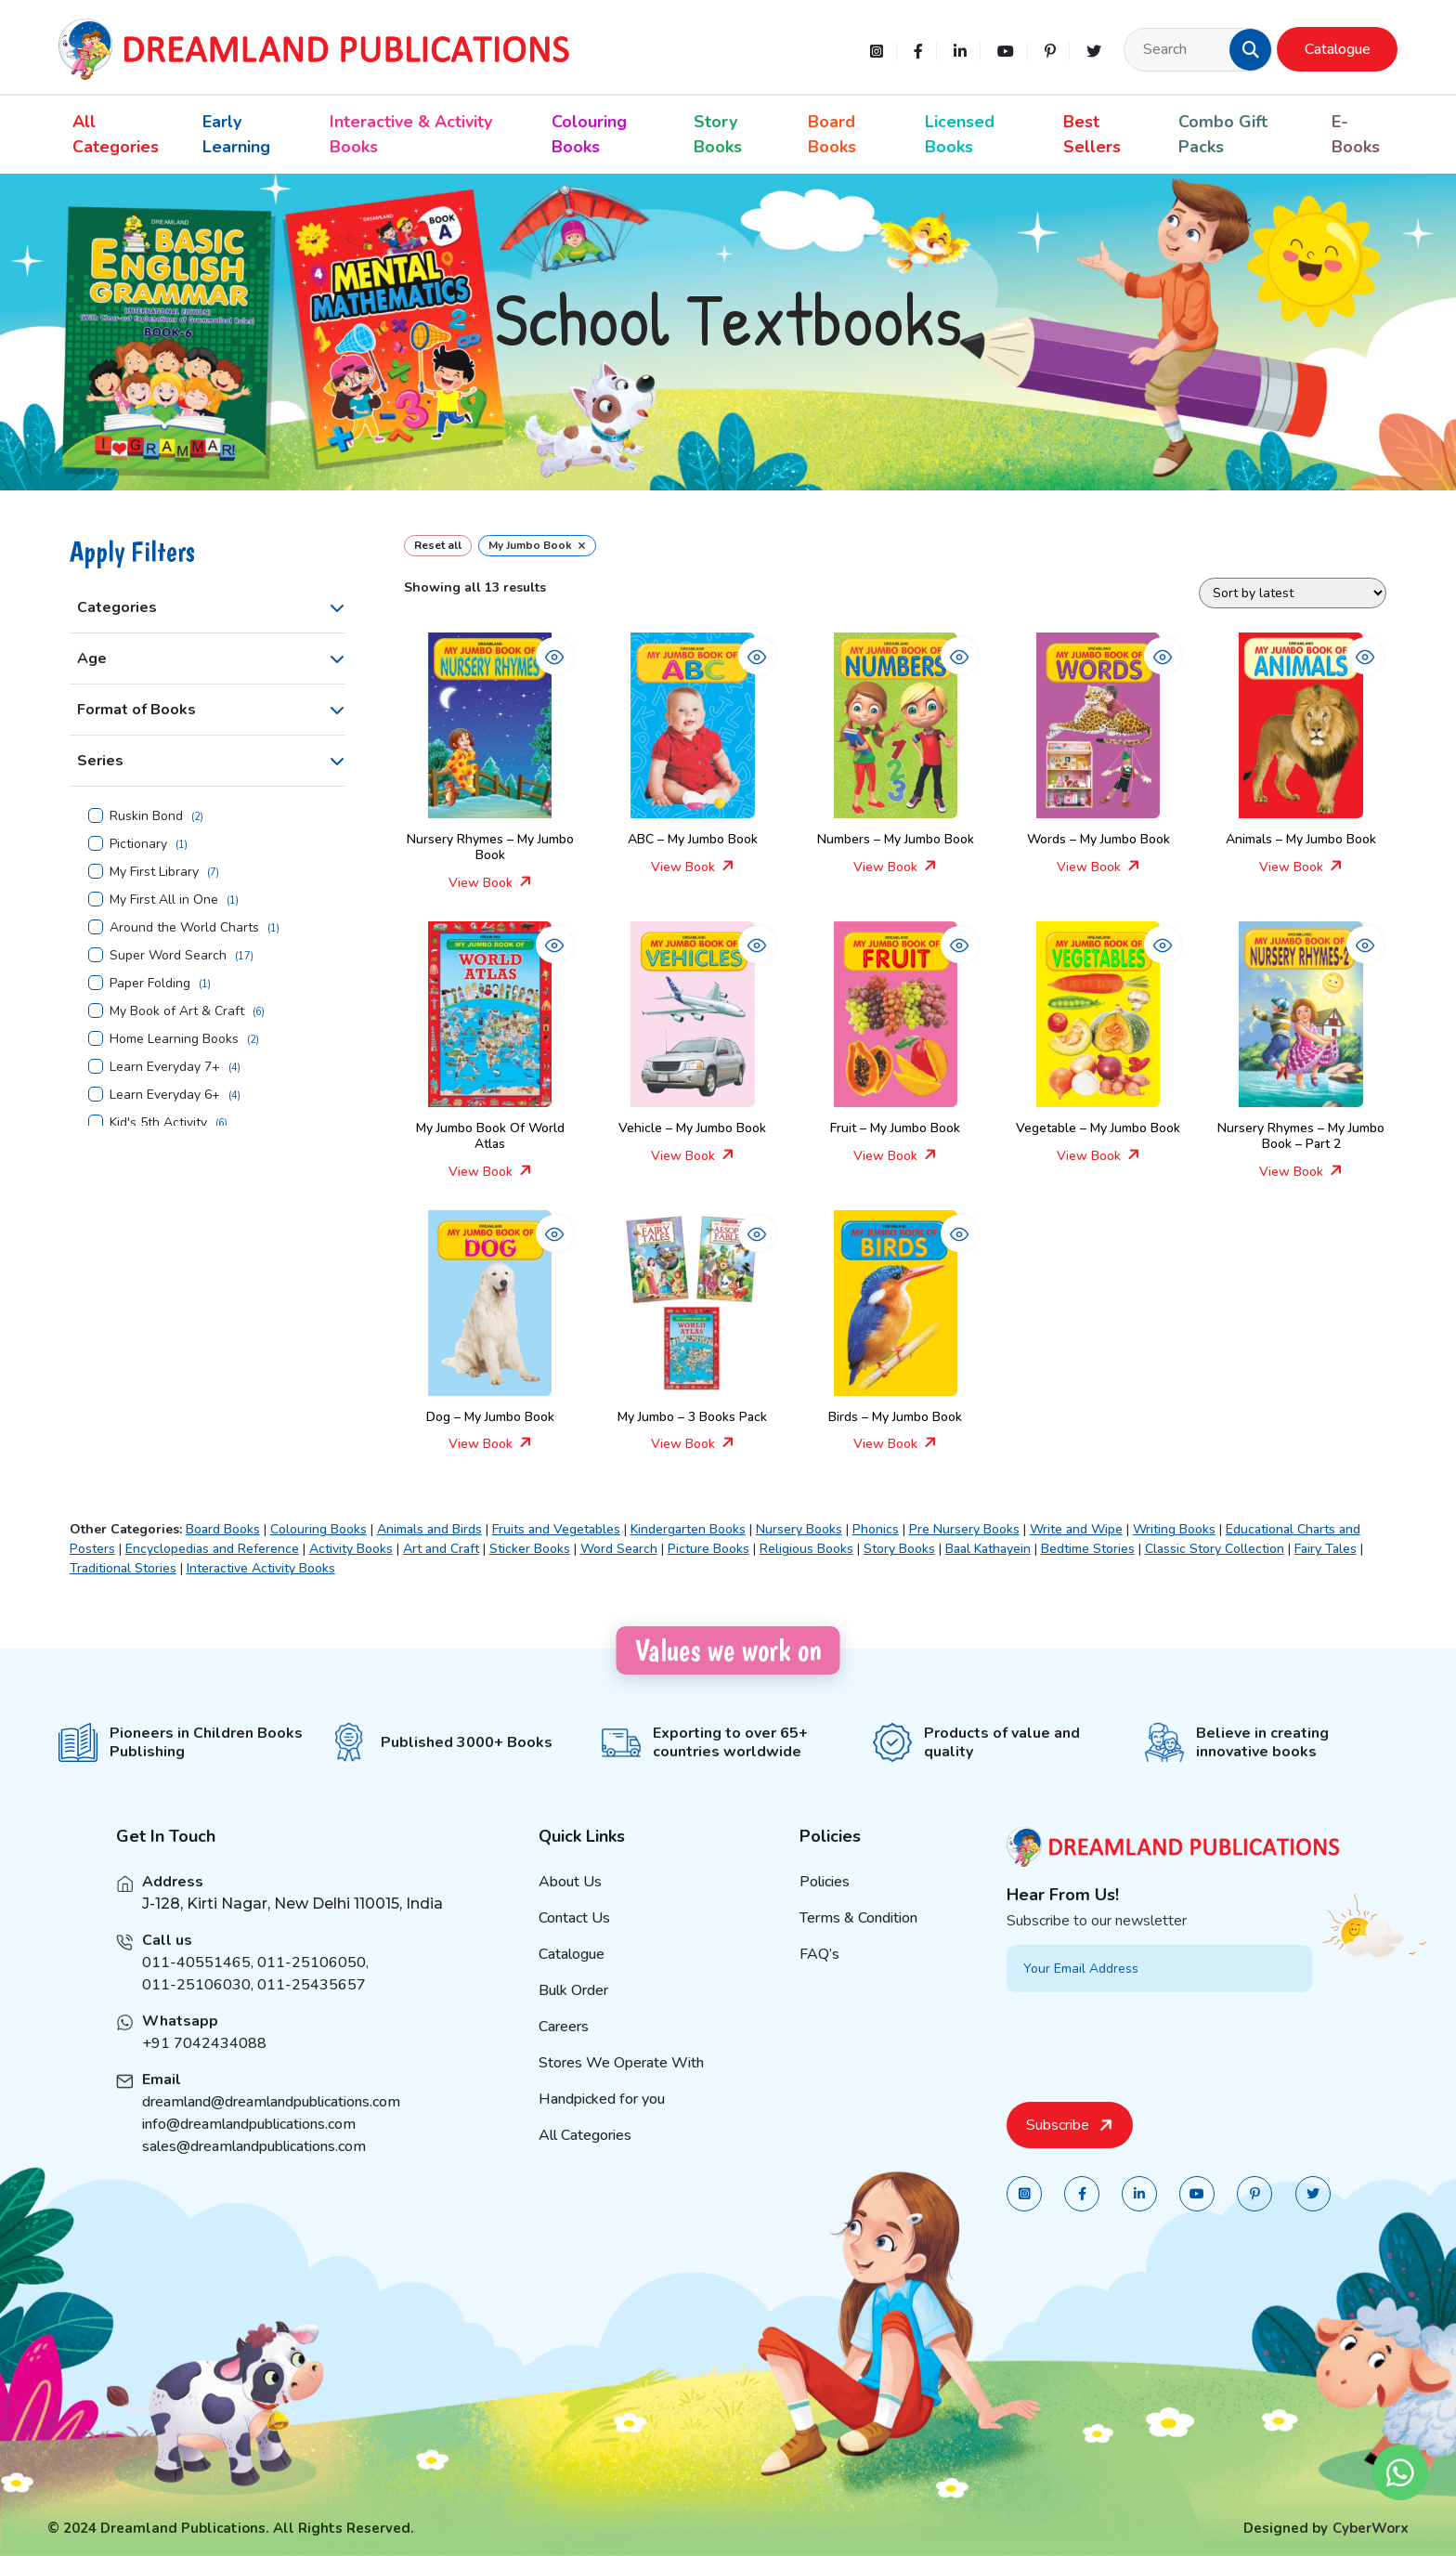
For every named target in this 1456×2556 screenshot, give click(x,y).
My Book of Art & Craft (177, 1011)
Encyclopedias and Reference (212, 1549)
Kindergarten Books (688, 1529)
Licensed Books (959, 134)
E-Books (1356, 134)
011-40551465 (196, 1988)
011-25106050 (311, 1988)
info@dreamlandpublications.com (249, 2150)
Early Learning (236, 134)
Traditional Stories (123, 1568)
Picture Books (708, 1549)
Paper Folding (150, 983)
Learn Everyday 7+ (165, 1067)
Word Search (618, 1549)
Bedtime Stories (1088, 1549)
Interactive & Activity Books (411, 134)
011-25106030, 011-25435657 (254, 2011)
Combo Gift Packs (1223, 134)
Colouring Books (589, 134)
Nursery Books (799, 1529)
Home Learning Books (174, 1039)
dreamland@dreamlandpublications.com (271, 2128)
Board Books (832, 134)
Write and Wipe (1076, 1529)
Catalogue (1338, 49)
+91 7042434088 (204, 2069)
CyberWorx (1370, 2528)
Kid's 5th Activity (158, 1123)
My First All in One (164, 900)
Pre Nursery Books (964, 1529)
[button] (1250, 49)
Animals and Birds (429, 1529)
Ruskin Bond (146, 816)
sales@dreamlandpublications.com (254, 2172)
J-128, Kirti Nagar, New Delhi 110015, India (292, 1929)
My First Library (154, 872)
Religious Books (806, 1549)
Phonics (875, 1529)
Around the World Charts (184, 927)
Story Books (718, 134)
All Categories (115, 134)
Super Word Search (168, 955)
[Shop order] (1292, 593)
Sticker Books (529, 1549)
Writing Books (1174, 1529)
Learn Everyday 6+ (165, 1095)
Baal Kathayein (988, 1549)
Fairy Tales (1325, 1549)
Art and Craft (441, 1549)
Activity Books (351, 1549)
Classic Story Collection (1214, 1549)
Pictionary (138, 844)
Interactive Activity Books (261, 1568)
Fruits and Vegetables (556, 1529)
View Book (490, 883)
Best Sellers (1092, 134)
